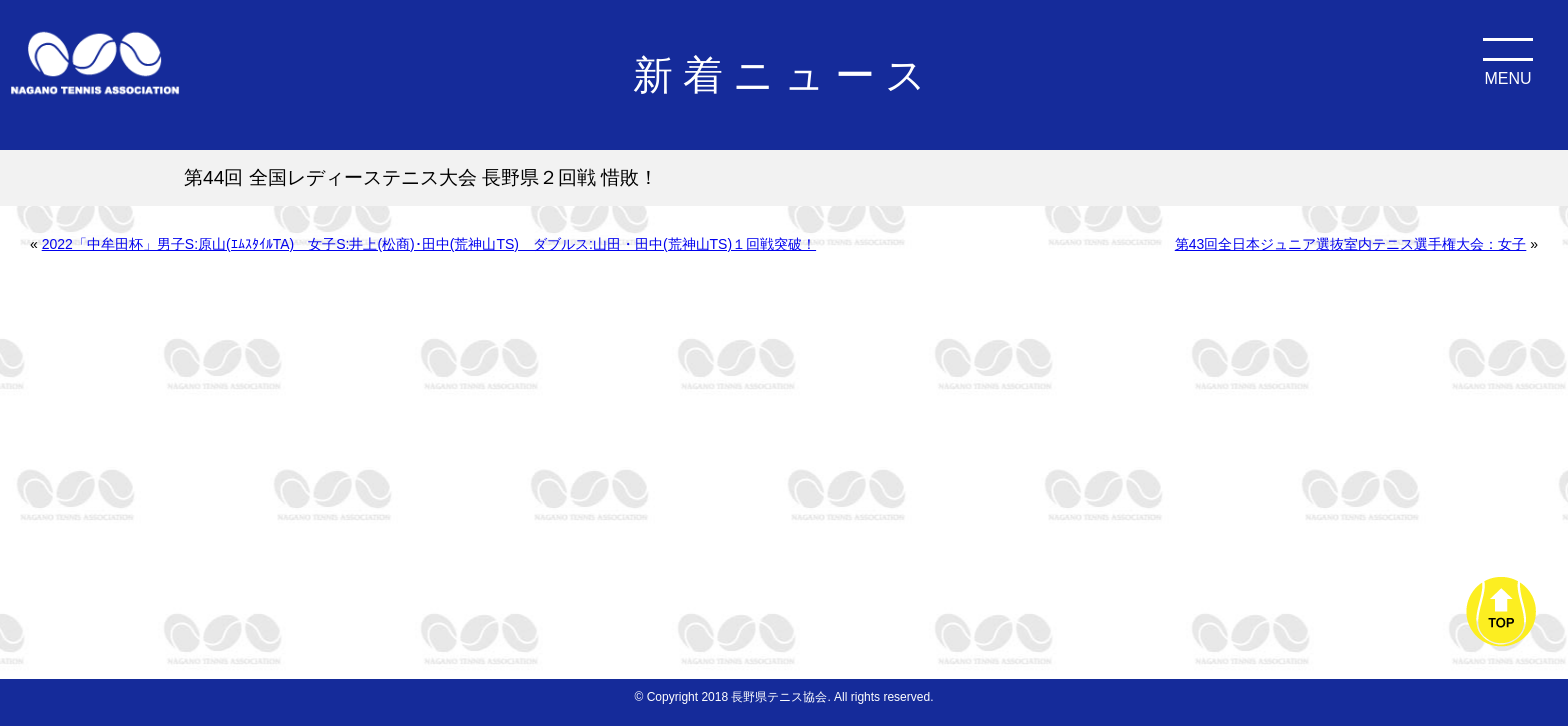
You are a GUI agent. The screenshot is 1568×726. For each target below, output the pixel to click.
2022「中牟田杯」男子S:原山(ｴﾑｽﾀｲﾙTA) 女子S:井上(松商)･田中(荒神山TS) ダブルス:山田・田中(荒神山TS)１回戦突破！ (429, 244)
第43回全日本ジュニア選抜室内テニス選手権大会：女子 (1351, 244)
